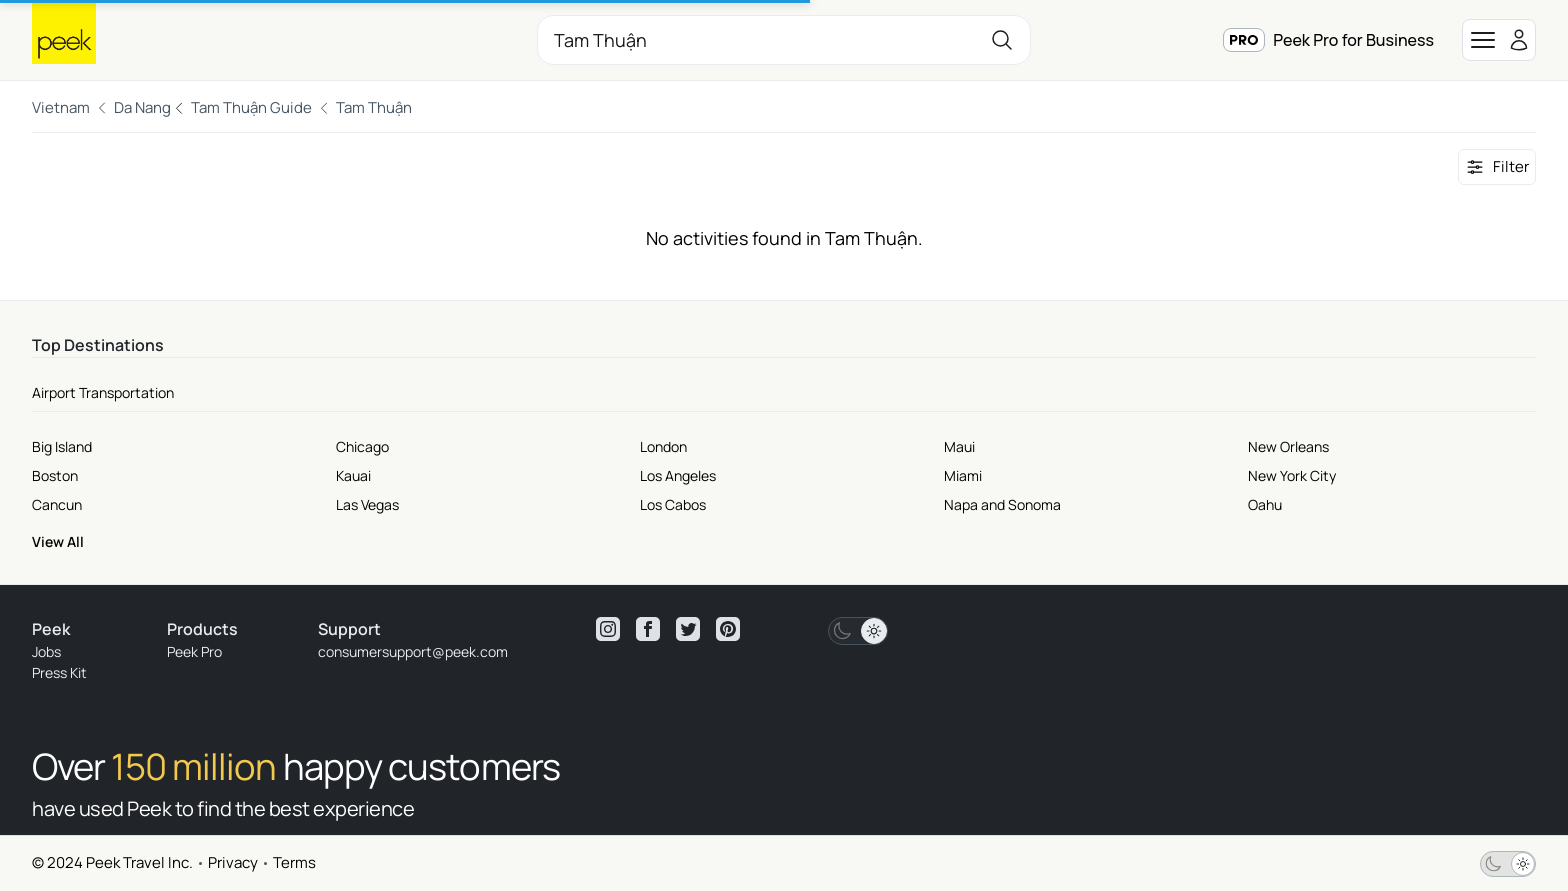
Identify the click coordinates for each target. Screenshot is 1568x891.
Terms (294, 862)
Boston (55, 475)
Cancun (57, 504)
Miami (963, 475)
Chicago (362, 446)
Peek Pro (194, 651)
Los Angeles (678, 475)
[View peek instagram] (608, 629)
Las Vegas (367, 504)
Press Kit (59, 672)
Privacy (233, 862)
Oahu (1265, 504)
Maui (959, 446)
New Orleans (1288, 446)
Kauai (353, 475)
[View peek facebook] (648, 629)
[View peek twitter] (688, 629)
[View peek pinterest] (728, 629)
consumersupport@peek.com (413, 651)
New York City (1292, 475)
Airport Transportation (103, 392)
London (663, 446)
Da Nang (142, 107)
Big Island (62, 446)
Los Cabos (673, 504)
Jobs (46, 651)
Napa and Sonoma (1002, 504)
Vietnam (61, 107)
